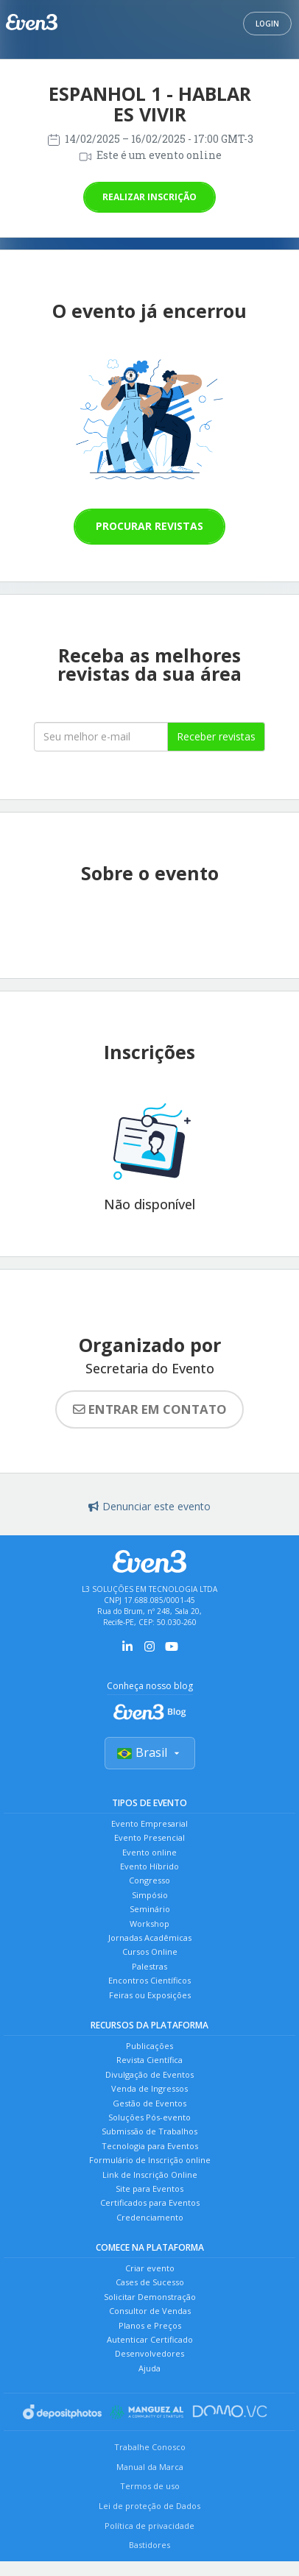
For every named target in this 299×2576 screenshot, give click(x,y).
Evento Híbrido (149, 1866)
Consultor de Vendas (150, 2310)
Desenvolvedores (149, 2353)
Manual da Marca (149, 2466)
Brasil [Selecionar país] (150, 1752)
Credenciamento (149, 2217)
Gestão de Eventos (149, 2103)
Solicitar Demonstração (150, 2296)
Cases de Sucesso (150, 2281)
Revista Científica (149, 2059)
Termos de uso (150, 2485)
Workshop (149, 1923)
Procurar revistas (149, 526)
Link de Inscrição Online (149, 2174)
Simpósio (150, 1894)
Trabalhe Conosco (150, 2446)
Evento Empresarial (149, 1823)
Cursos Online (149, 1951)
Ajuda (149, 2368)
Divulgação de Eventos (149, 2074)
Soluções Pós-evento (149, 2117)
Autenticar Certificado (150, 2339)
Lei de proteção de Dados (149, 2505)
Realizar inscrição (149, 197)
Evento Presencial (149, 1837)
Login (267, 23)
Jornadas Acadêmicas (149, 1937)
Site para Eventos (149, 2188)
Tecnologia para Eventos (150, 2145)
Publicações (149, 2045)
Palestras (149, 1966)
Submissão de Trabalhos (149, 2131)
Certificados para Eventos (150, 2202)
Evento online (149, 1852)
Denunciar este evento (149, 1506)
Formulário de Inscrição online (150, 2159)
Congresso (149, 1880)
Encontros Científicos (149, 1980)
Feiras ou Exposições (150, 1994)
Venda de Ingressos (149, 2088)
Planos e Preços (150, 2325)
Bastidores (149, 2544)
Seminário (150, 1908)
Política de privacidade (149, 2525)
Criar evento (150, 2268)
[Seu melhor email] (101, 736)
